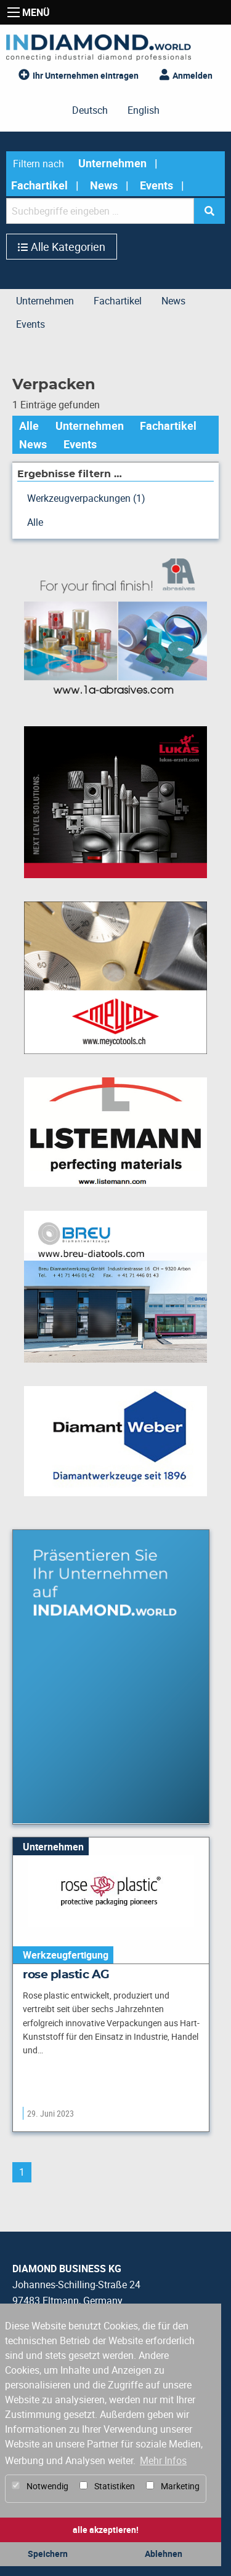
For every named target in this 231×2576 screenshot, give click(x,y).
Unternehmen (112, 163)
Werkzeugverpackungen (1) (86, 498)
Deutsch (90, 110)
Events (156, 185)
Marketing (173, 2486)
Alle (29, 425)
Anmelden (192, 75)
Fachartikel (39, 185)
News (104, 185)
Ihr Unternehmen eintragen (86, 75)
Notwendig (40, 2486)
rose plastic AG (66, 1975)
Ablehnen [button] (163, 2553)
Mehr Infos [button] (163, 2460)
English (144, 110)
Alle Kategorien (68, 246)
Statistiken (107, 2486)
